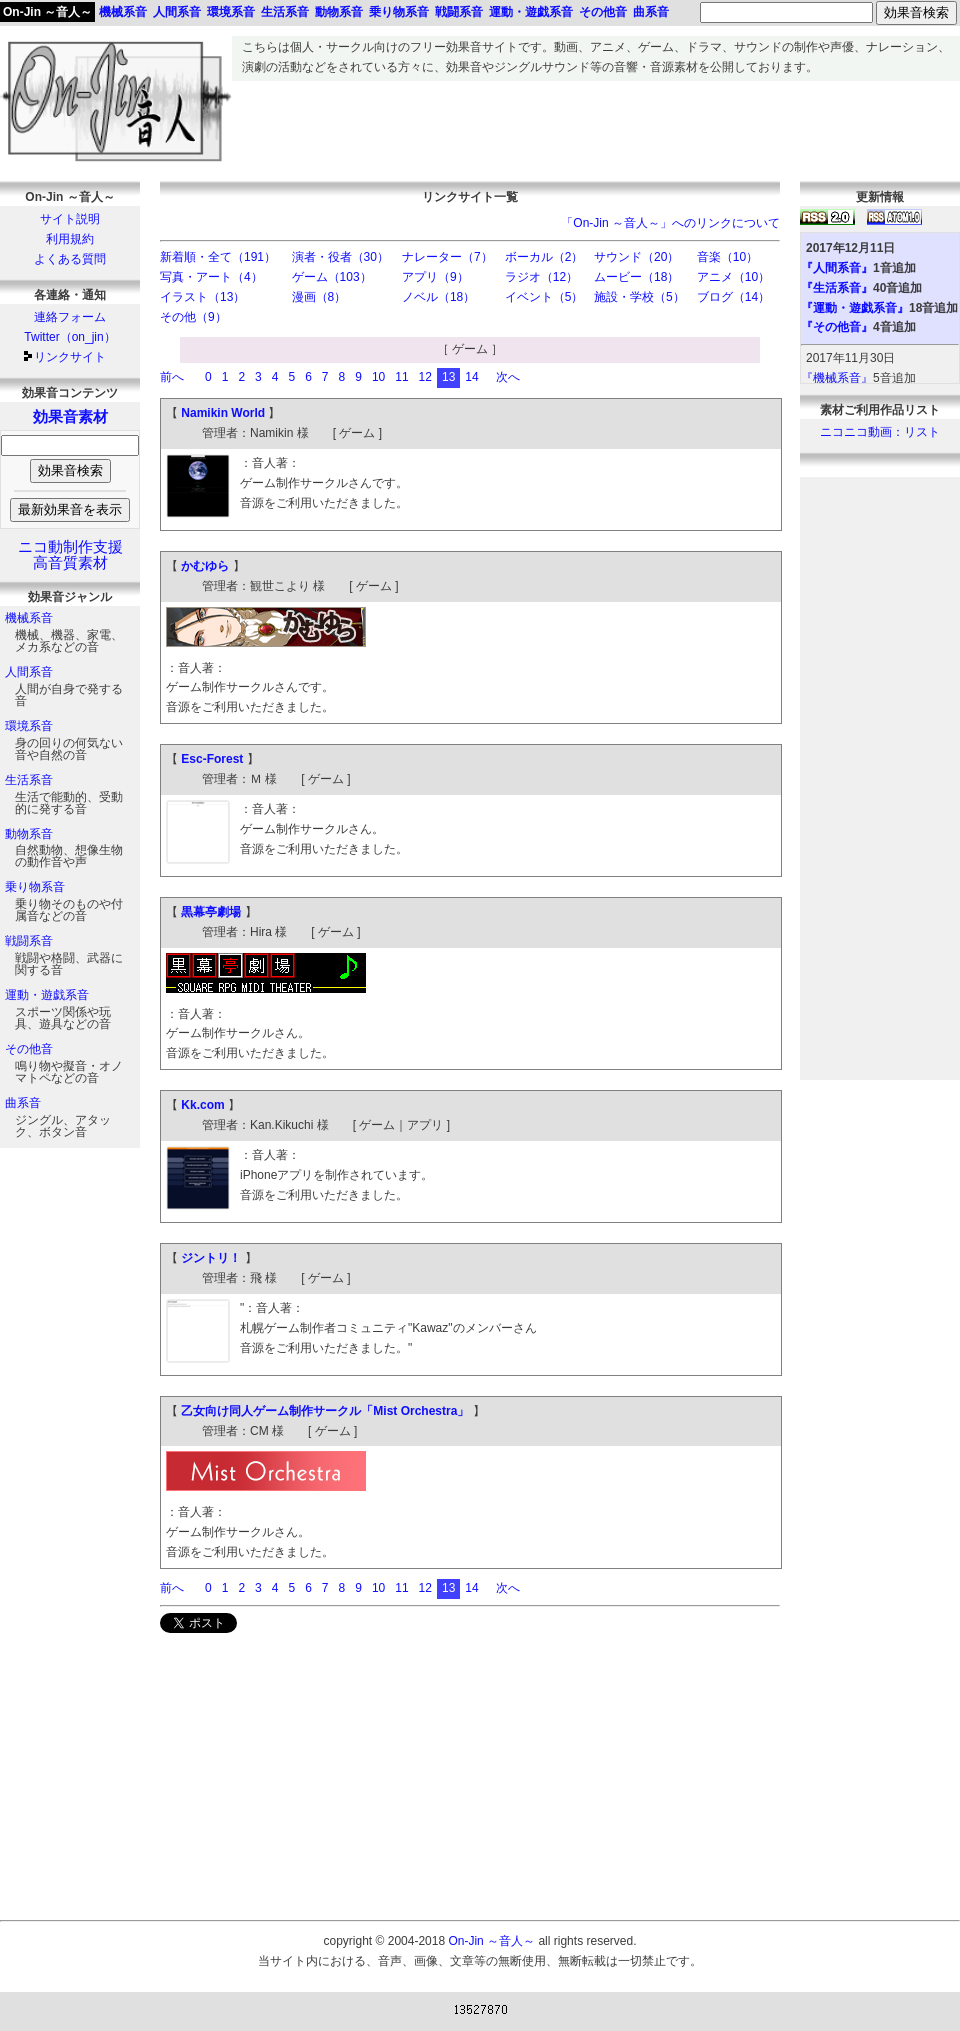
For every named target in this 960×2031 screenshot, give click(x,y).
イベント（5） (544, 297)
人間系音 (29, 672)
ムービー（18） (636, 277)
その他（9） (193, 317)
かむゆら (205, 566)
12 (425, 377)
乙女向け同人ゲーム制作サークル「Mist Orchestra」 (325, 1411)
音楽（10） (727, 257)
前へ (172, 377)
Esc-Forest (212, 759)
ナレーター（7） (447, 257)
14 (471, 377)
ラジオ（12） (541, 277)
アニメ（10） (733, 277)
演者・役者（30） (340, 257)
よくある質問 (70, 259)
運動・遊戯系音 (47, 995)
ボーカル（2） (544, 257)
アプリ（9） (435, 277)
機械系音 (29, 618)
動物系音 (29, 834)
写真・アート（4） (211, 277)
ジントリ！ (211, 1258)
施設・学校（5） (639, 297)
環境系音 (29, 726)
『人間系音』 (837, 268)
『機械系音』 (837, 378)
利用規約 (70, 239)
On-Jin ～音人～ (47, 12)
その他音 (29, 1049)
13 (448, 377)
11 (401, 377)
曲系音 (23, 1103)
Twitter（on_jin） (69, 337)
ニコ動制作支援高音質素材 (70, 555)
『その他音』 (837, 327)
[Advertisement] (596, 126)
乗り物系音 (35, 887)
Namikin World (223, 413)
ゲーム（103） (332, 277)
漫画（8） (319, 297)
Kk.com (202, 1105)
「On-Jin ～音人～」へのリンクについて (670, 223)
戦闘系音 (29, 941)
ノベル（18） (438, 297)
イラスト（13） (202, 297)
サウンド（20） (636, 257)
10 (378, 377)
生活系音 (29, 780)
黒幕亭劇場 (211, 912)
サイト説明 (70, 219)
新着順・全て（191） (218, 257)
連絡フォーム (70, 317)
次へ (508, 377)
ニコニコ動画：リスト (880, 432)
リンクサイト (70, 357)
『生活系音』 (837, 288)
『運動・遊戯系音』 (855, 308)
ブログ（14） (733, 297)
